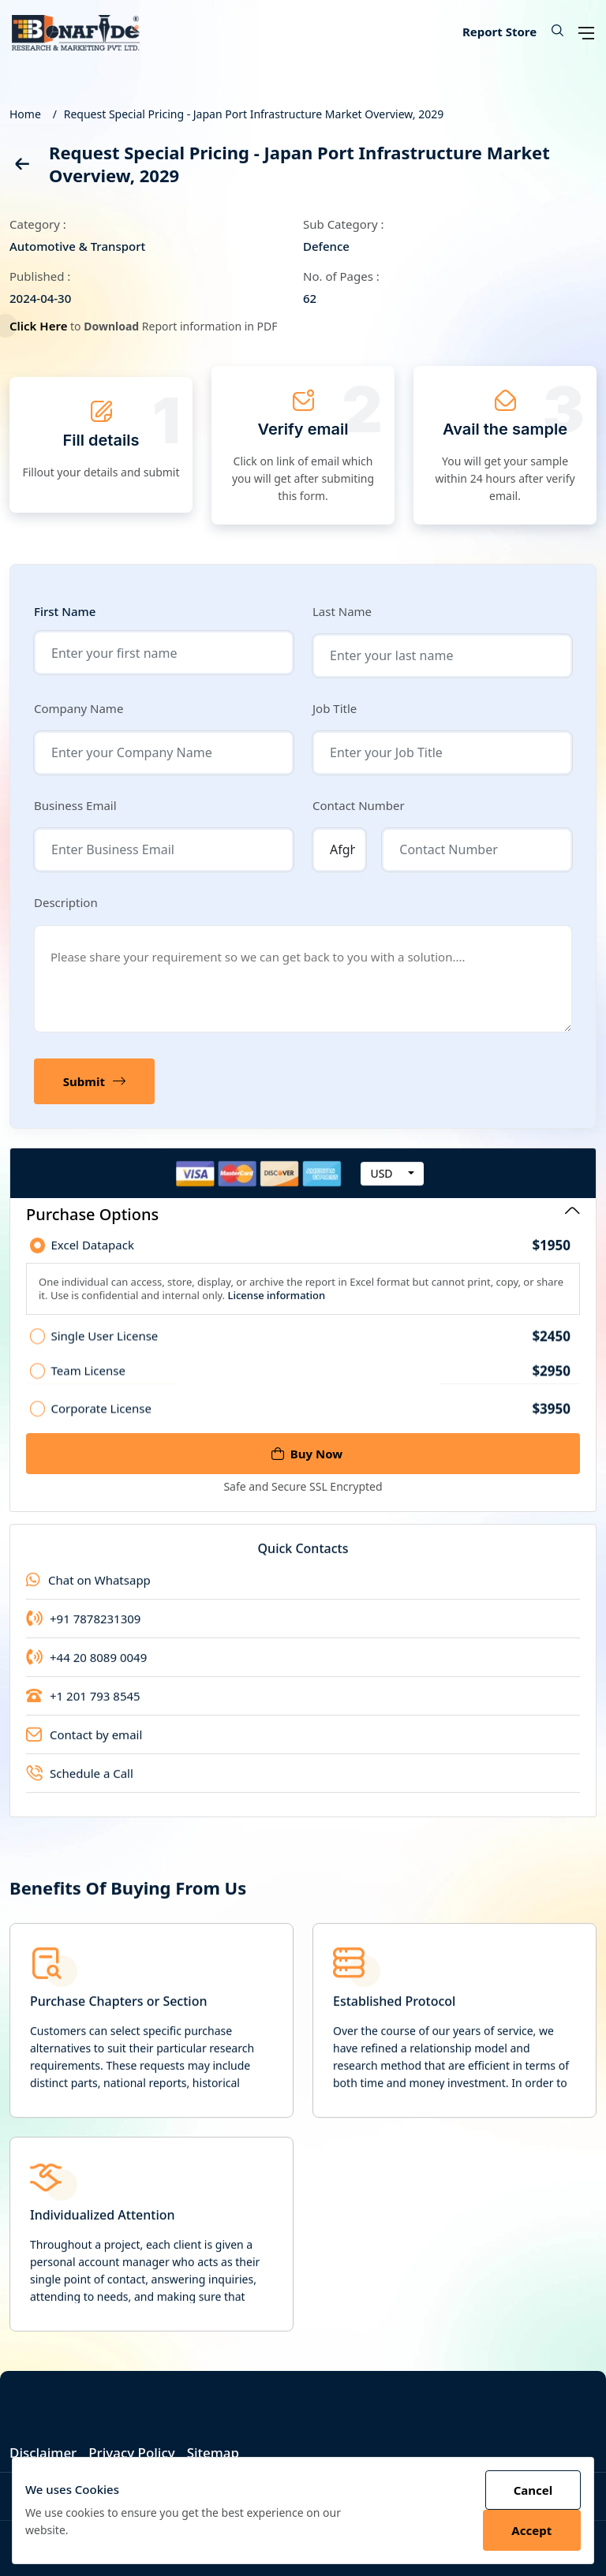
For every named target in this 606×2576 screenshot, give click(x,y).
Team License (310, 1385)
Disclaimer (43, 2452)
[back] (21, 167)
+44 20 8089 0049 (86, 1673)
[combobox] (392, 1188)
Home (25, 113)
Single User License (310, 1351)
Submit (94, 1081)
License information (275, 1310)
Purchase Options (303, 1214)
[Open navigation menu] (586, 31)
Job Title (334, 708)
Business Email (75, 805)
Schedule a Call (79, 1789)
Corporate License (310, 1423)
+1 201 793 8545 (83, 1712)
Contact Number (358, 805)
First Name (64, 611)
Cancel (532, 2490)
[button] (551, 31)
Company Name (78, 708)
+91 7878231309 (83, 1634)
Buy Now (306, 1454)
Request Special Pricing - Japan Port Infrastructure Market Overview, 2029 (253, 113)
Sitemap (213, 2452)
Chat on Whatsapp (88, 1596)
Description (66, 902)
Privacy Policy (132, 2452)
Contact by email (84, 1750)
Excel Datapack (310, 1260)
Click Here (43, 326)
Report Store (499, 31)
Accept (531, 2530)
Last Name (342, 611)
